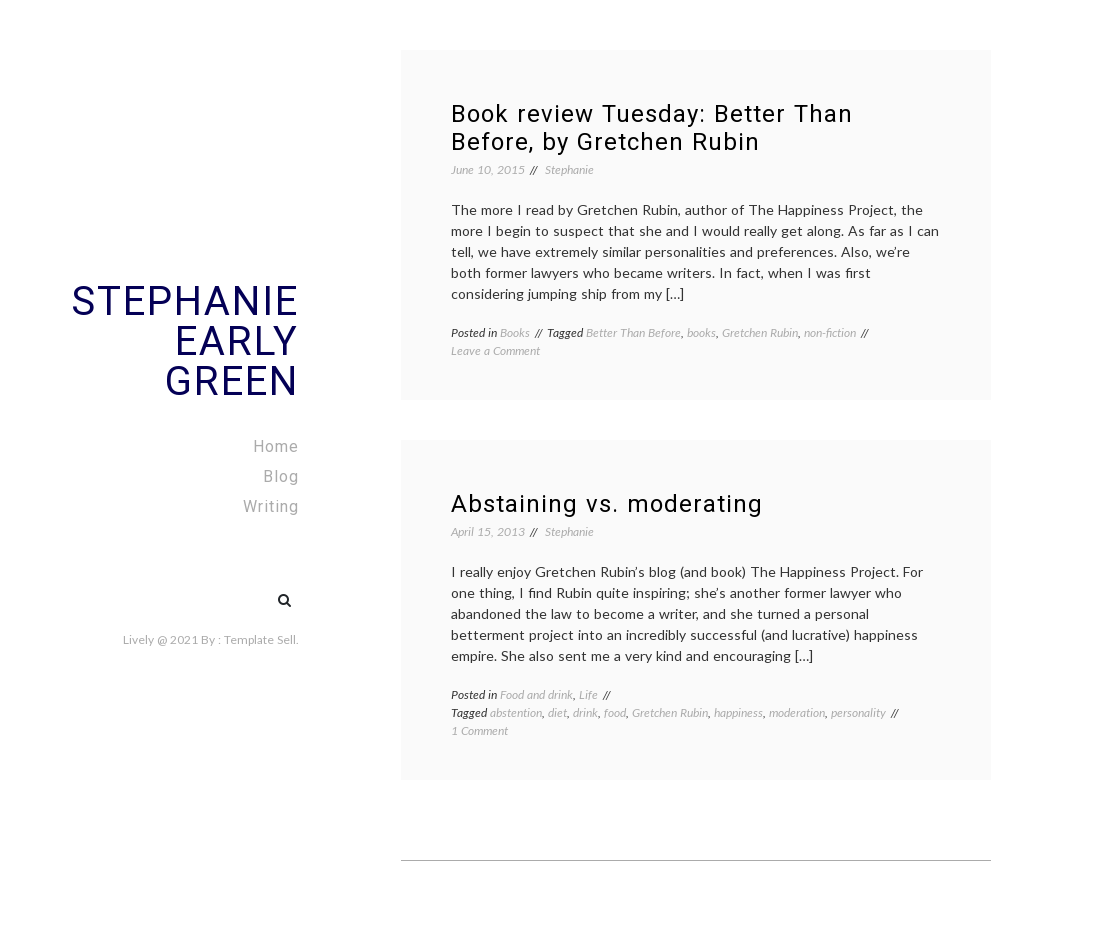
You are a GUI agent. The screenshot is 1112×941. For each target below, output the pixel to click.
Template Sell (260, 639)
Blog (281, 476)
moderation (797, 712)
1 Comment (479, 730)
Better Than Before (633, 332)
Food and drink (536, 694)
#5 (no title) (242, 590)
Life (588, 694)
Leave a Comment (495, 350)
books (701, 332)
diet (557, 712)
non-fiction (830, 332)
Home (276, 446)
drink (585, 712)
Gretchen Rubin (760, 332)
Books (515, 332)
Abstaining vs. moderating (607, 504)
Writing (271, 506)
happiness (738, 712)
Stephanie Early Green (185, 341)
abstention (516, 712)
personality (858, 712)
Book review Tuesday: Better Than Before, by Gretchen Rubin (652, 128)
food (615, 712)
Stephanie (569, 169)
